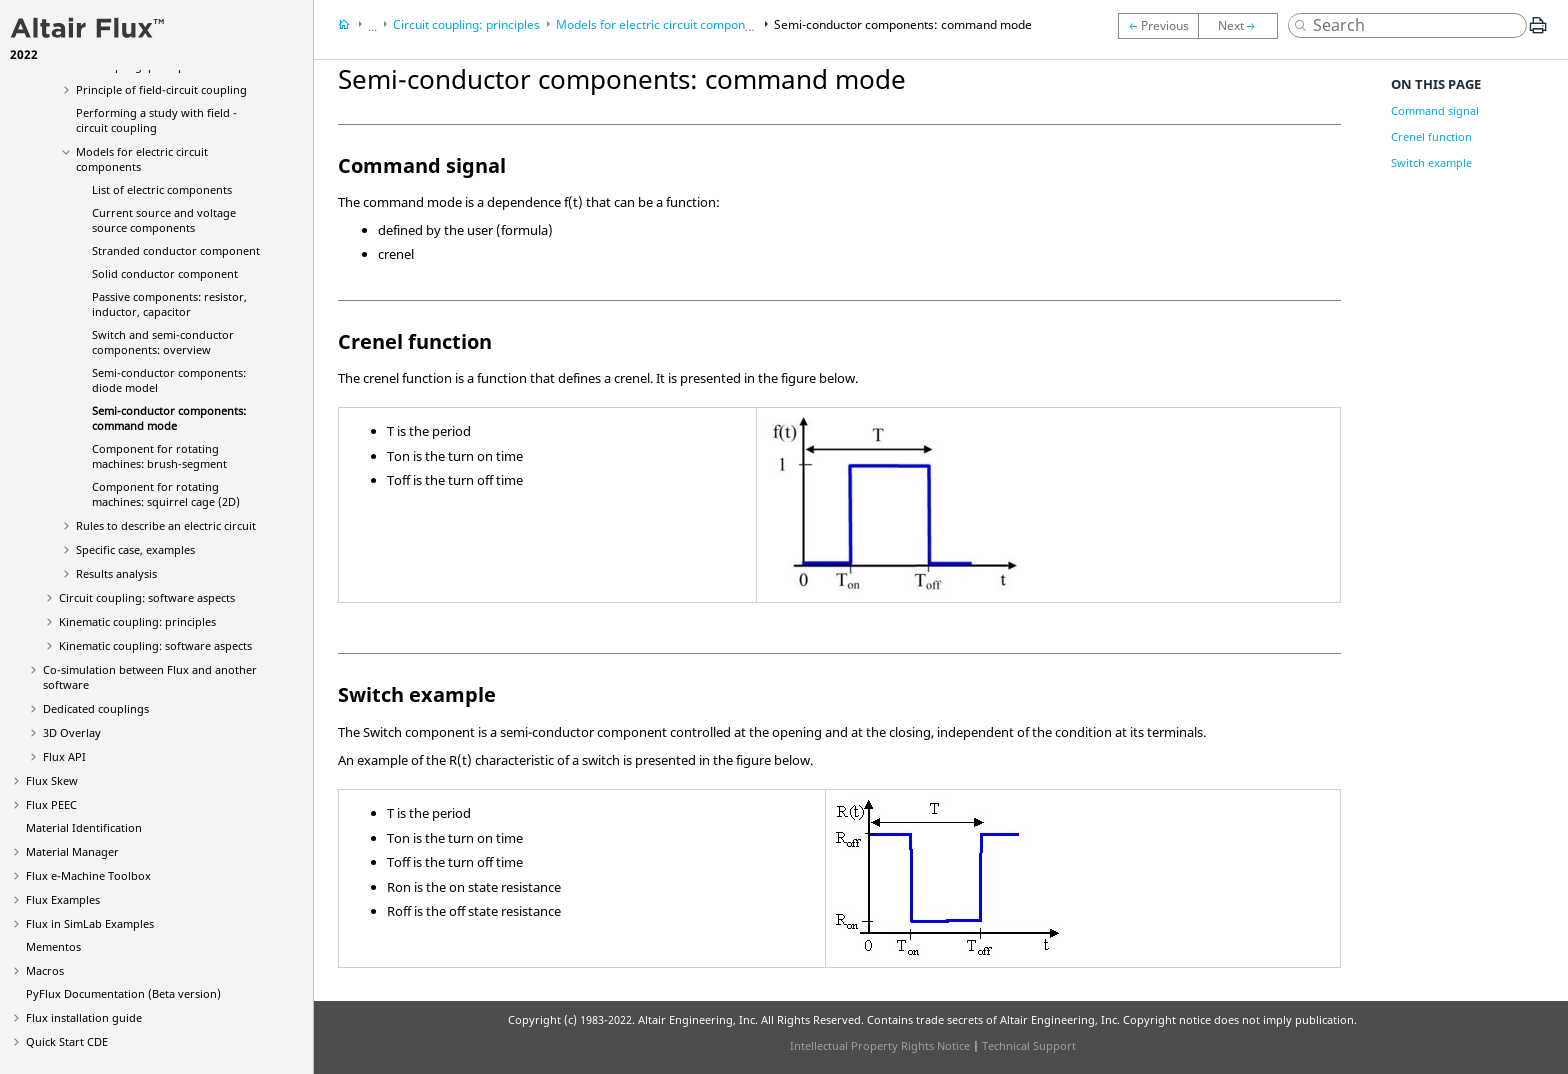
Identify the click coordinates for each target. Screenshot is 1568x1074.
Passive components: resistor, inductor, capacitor (169, 304)
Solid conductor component (165, 273)
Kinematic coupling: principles (137, 621)
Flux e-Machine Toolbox (88, 875)
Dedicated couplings (96, 708)
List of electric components (162, 189)
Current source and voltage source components (164, 220)
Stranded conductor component (176, 250)
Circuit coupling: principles (466, 24)
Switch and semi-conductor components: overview (163, 342)
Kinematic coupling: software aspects (155, 645)
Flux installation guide (84, 1017)
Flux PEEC (51, 804)
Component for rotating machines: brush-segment (159, 456)
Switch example (1431, 162)
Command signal (1435, 110)
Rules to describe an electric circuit (166, 525)
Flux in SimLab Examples (90, 923)
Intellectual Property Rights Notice (880, 1045)
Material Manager (72, 851)
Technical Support (1029, 1045)
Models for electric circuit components (662, 24)
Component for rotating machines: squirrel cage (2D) (166, 494)
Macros (45, 970)
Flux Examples (63, 899)
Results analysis (116, 573)
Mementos (53, 946)
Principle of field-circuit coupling (161, 89)
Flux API (64, 756)
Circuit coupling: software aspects (147, 597)
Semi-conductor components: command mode (169, 418)
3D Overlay (72, 732)
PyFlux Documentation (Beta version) (123, 993)
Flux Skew (52, 780)
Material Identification (84, 827)
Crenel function (1431, 136)
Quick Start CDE (67, 1041)
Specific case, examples (135, 549)
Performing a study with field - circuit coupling (156, 120)
